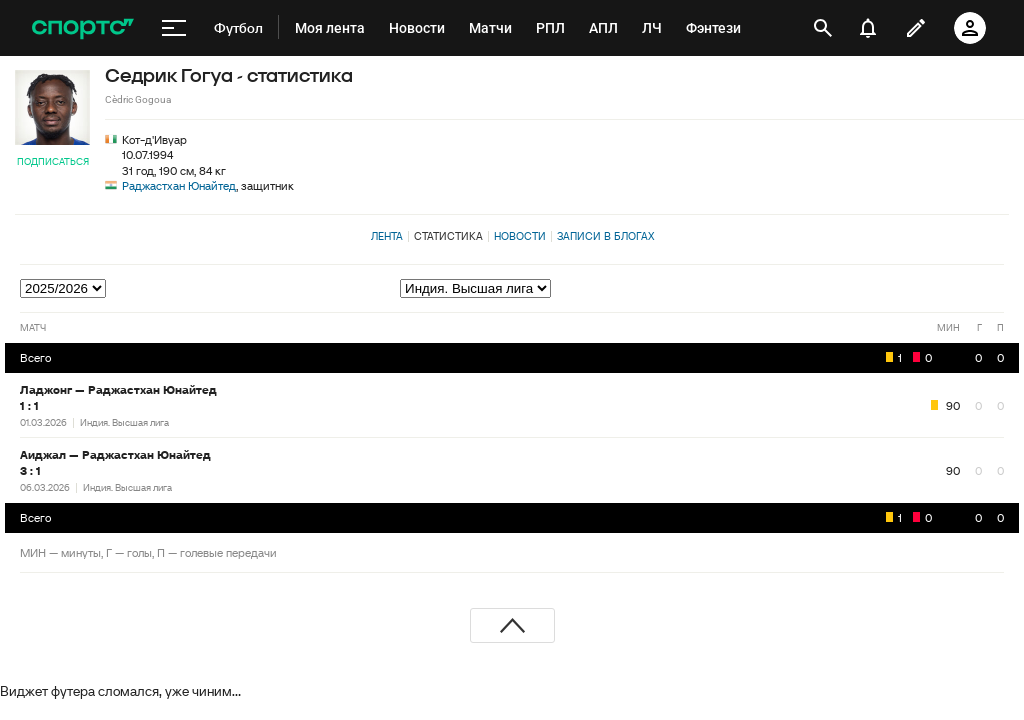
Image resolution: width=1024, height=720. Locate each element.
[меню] (174, 28)
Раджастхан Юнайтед (179, 185)
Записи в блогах (605, 236)
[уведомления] (868, 28)
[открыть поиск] (823, 28)
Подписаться (53, 161)
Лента (387, 236)
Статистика (448, 236)
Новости (520, 236)
